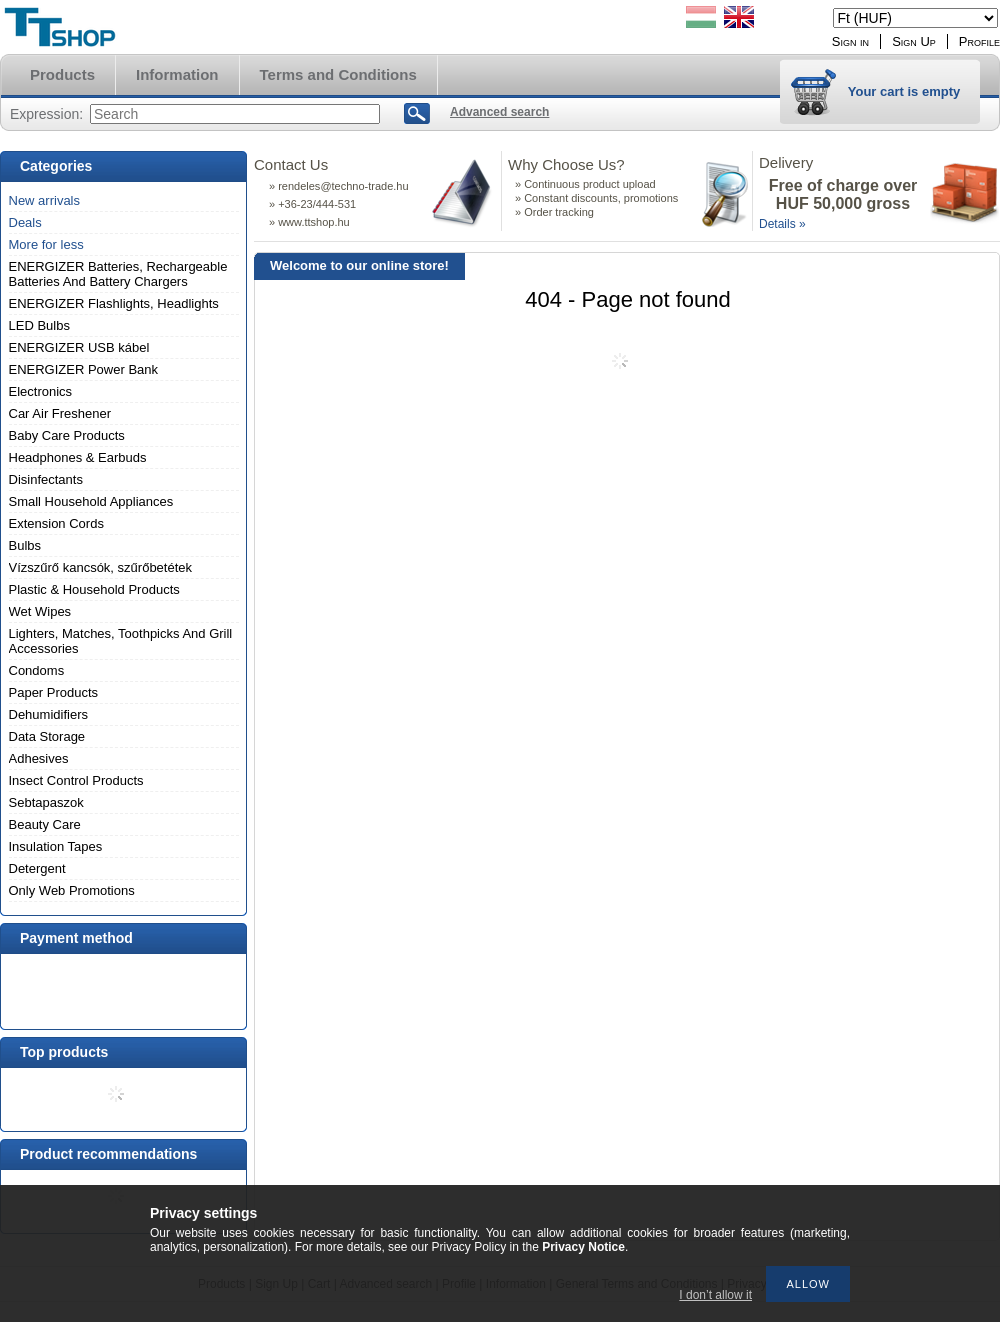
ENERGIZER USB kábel (79, 347)
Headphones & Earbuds (78, 457)
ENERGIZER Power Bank (84, 369)
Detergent (37, 868)
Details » (782, 224)
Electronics (41, 391)
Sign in (850, 41)
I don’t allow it (715, 1295)
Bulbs (25, 545)
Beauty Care (45, 824)
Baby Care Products (67, 435)
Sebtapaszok (46, 802)
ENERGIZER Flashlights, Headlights (114, 303)
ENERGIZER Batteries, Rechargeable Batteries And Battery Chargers (118, 274)
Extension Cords (56, 523)
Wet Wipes (40, 611)
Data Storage (47, 736)
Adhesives (39, 758)
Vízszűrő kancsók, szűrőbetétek (101, 567)
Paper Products (54, 692)
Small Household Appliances (91, 501)
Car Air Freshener (60, 413)
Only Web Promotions (72, 890)
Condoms (37, 670)
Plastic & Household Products (94, 589)
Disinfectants (46, 479)
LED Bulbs (39, 325)
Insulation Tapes (56, 846)
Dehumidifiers (48, 714)
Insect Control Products (76, 780)
